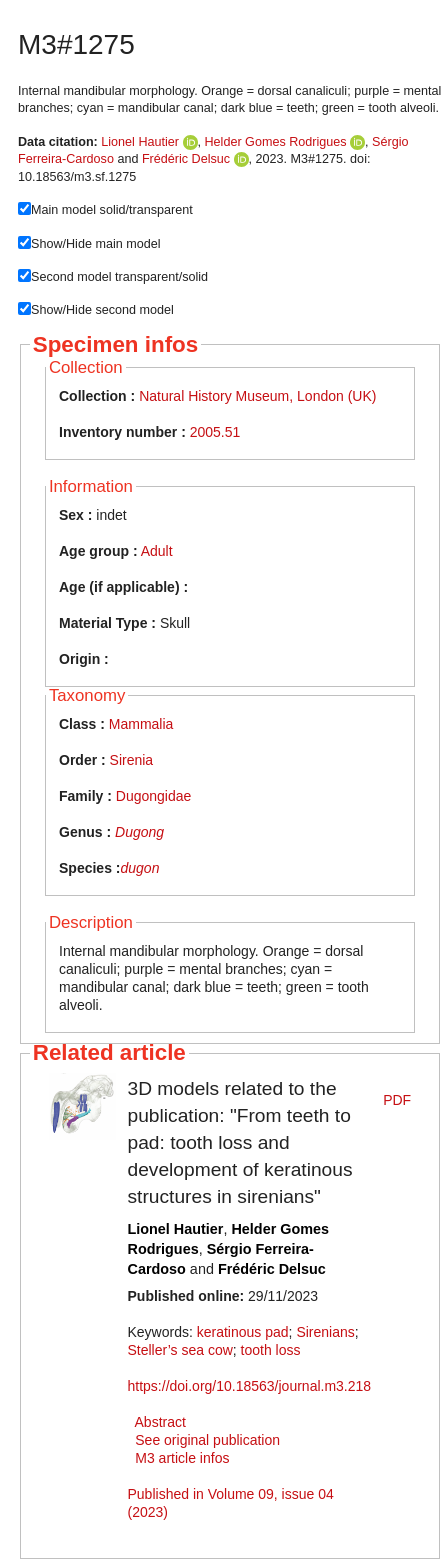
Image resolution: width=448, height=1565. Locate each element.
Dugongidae (154, 796)
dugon (139, 868)
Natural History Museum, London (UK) (257, 396)
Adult (157, 551)
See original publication (207, 1440)
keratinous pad (243, 1332)
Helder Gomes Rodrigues (276, 142)
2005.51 (215, 432)
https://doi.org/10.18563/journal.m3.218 (250, 1386)
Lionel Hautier (140, 142)
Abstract (160, 1422)
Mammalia (141, 724)
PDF (397, 1100)
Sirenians (325, 1332)
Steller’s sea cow (180, 1350)
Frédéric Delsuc (186, 159)
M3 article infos (182, 1458)
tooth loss (271, 1350)
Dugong (139, 832)
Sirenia (132, 760)
